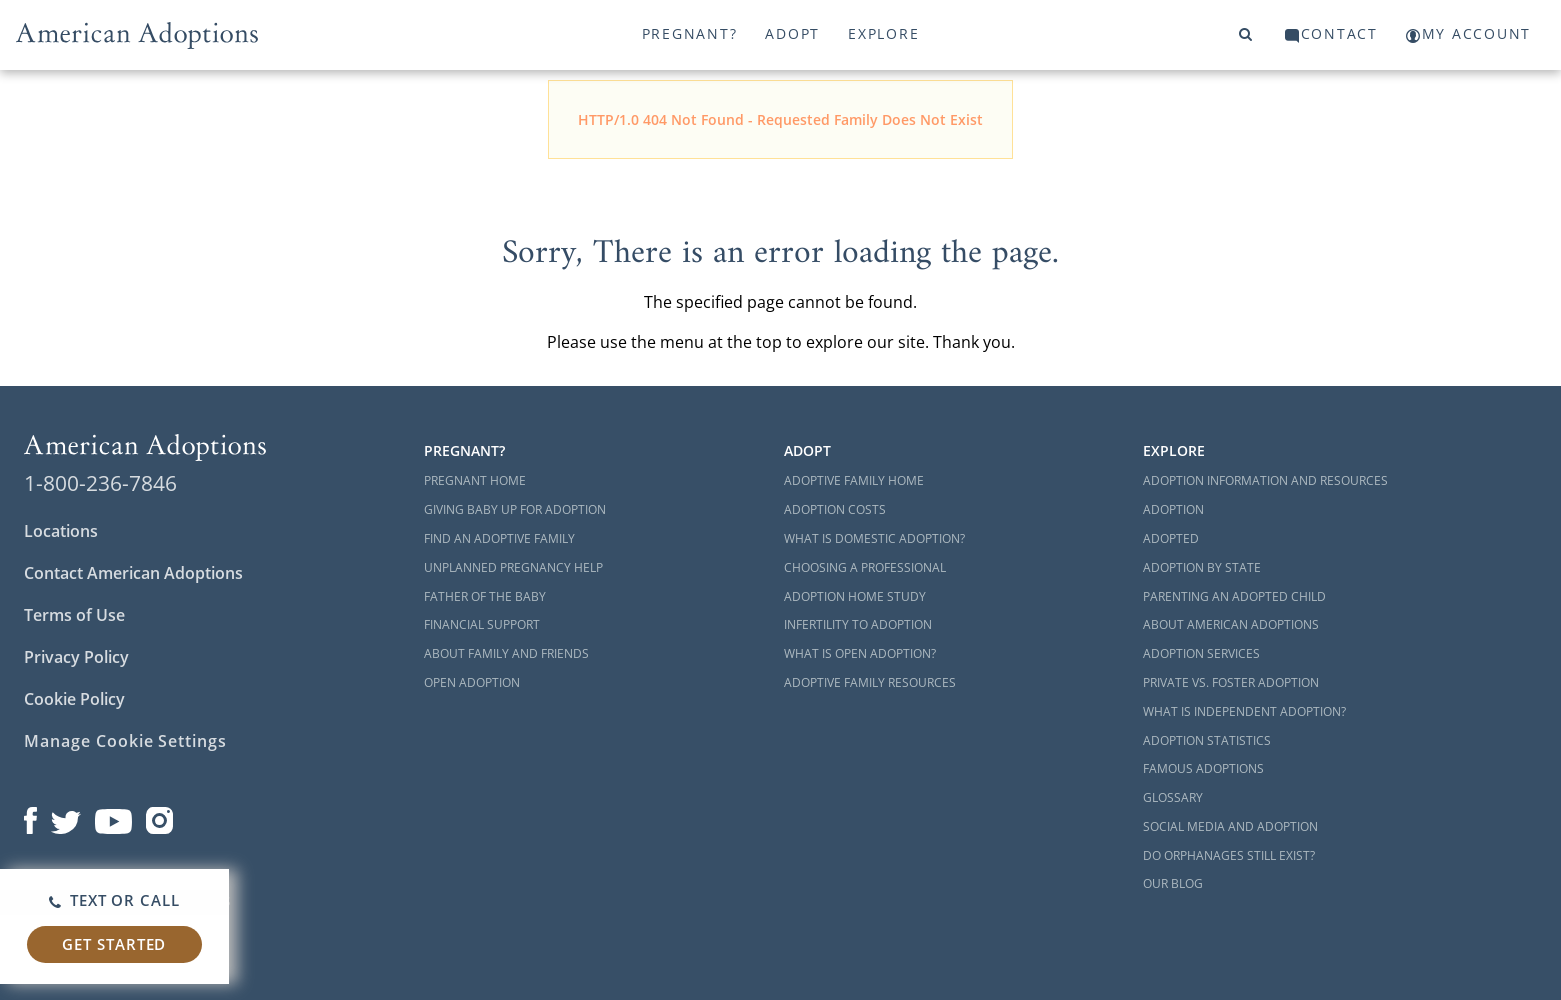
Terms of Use (74, 615)
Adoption (1173, 509)
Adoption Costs (835, 509)
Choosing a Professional (865, 567)
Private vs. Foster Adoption (1231, 682)
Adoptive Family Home (854, 480)
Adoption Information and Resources (1265, 480)
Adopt (792, 33)
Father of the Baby (485, 596)
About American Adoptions (1231, 624)
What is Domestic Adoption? (874, 538)
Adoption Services (1201, 653)
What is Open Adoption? (860, 653)
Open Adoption (472, 682)
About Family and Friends (506, 653)
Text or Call (114, 900)
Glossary (1173, 797)
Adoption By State (1202, 567)
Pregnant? (690, 33)
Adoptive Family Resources (870, 682)
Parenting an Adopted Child (1234, 596)
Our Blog (1173, 883)
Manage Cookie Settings (125, 741)
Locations (61, 531)
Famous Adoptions (1203, 768)
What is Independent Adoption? (1244, 711)
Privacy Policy (76, 657)
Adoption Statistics (1207, 740)
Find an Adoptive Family (499, 538)
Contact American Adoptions (133, 573)
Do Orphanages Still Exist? (1229, 855)
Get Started (114, 944)
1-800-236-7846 (100, 483)
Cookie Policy (74, 699)
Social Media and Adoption (1230, 826)
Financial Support (482, 624)
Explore (883, 33)
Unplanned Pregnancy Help (513, 567)
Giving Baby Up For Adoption (515, 509)
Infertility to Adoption (858, 624)
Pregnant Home (475, 480)
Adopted (1171, 538)
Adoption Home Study (855, 596)
